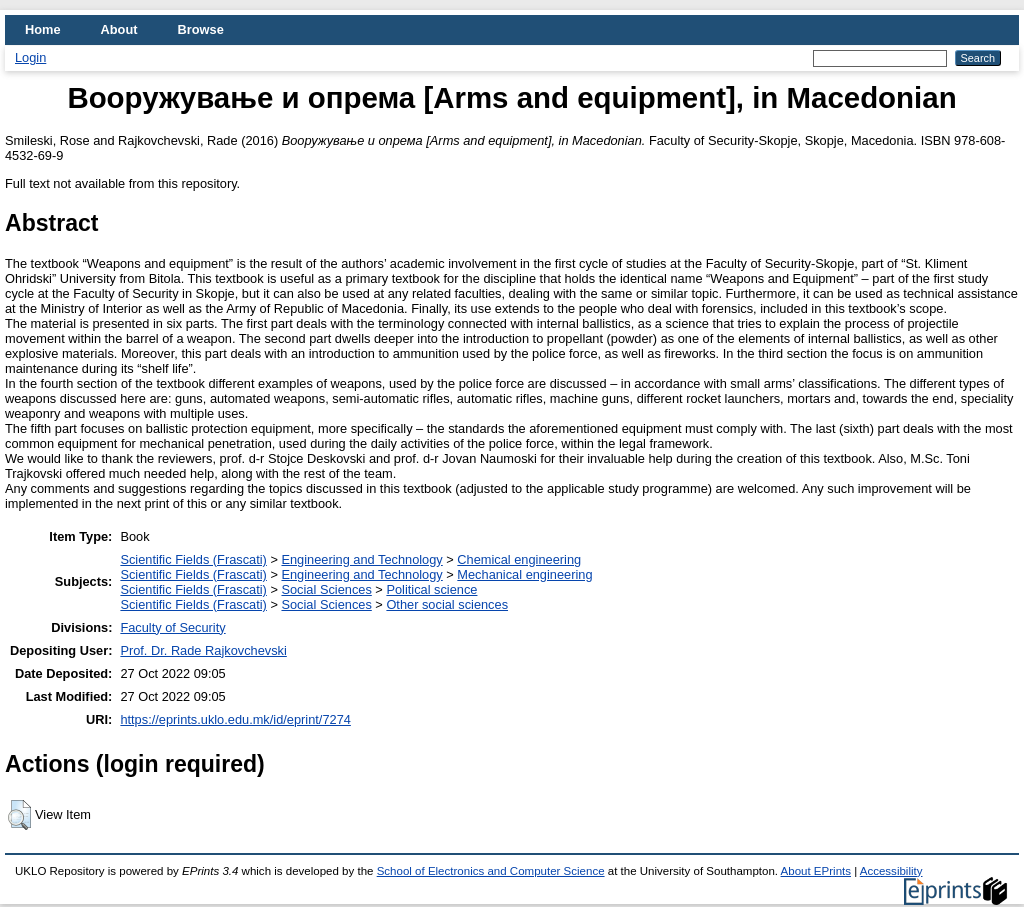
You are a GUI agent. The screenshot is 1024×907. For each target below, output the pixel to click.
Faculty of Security (172, 627)
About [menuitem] (119, 29)
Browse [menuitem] (201, 29)
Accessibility (891, 871)
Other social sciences (447, 604)
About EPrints (816, 871)
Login (30, 57)
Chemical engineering (519, 559)
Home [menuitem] (43, 29)
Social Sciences (326, 589)
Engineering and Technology (361, 559)
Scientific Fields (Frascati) (193, 559)
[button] (19, 815)
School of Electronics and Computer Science (491, 871)
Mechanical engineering (524, 574)
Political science (431, 589)
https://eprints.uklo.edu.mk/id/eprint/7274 (235, 719)
